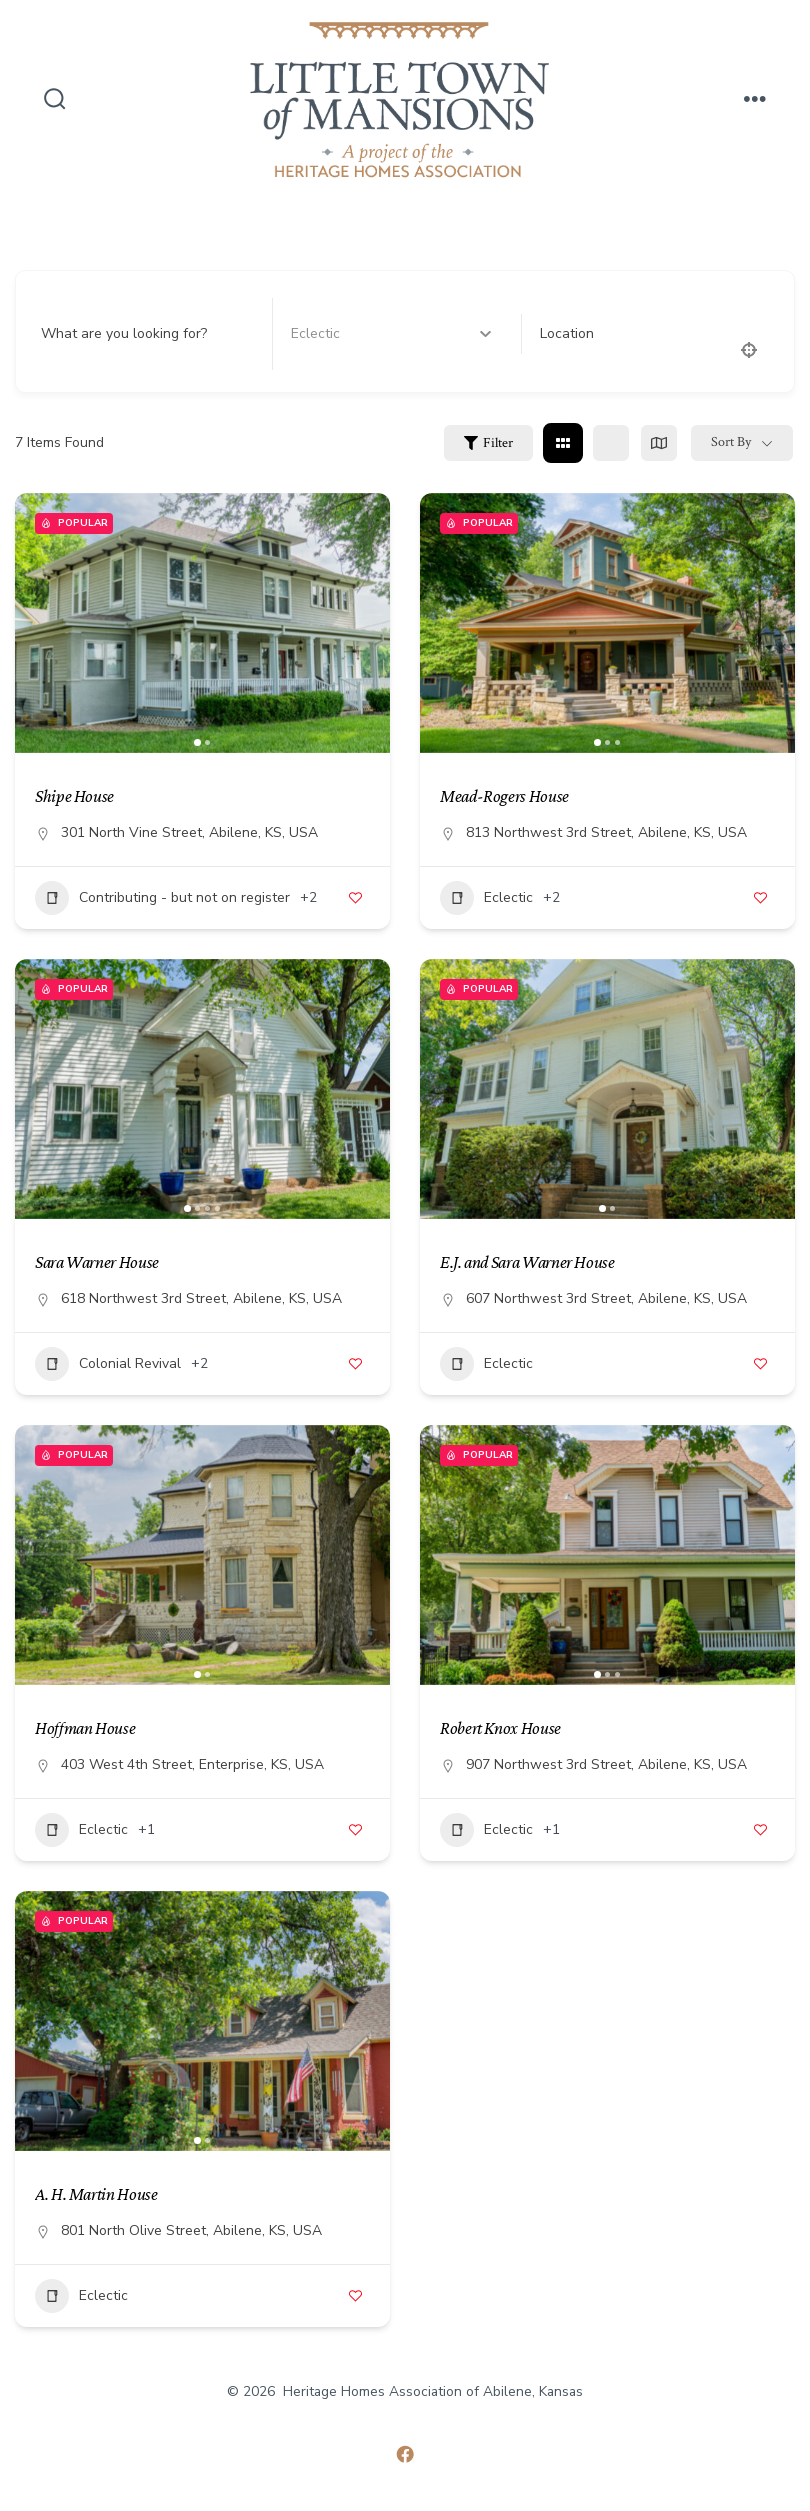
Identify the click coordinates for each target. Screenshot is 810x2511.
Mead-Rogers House (504, 796)
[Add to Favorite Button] (355, 898)
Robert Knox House (500, 1728)
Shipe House (74, 796)
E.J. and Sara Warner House (527, 1262)
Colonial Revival (108, 1364)
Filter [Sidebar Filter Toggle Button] (488, 443)
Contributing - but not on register (162, 898)
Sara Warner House (97, 1262)
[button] (197, 742)
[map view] (659, 443)
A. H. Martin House (96, 2194)
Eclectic (486, 898)
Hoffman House (85, 1728)
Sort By (731, 442)
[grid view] (563, 443)
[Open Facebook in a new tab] (405, 2454)
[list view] (611, 443)
